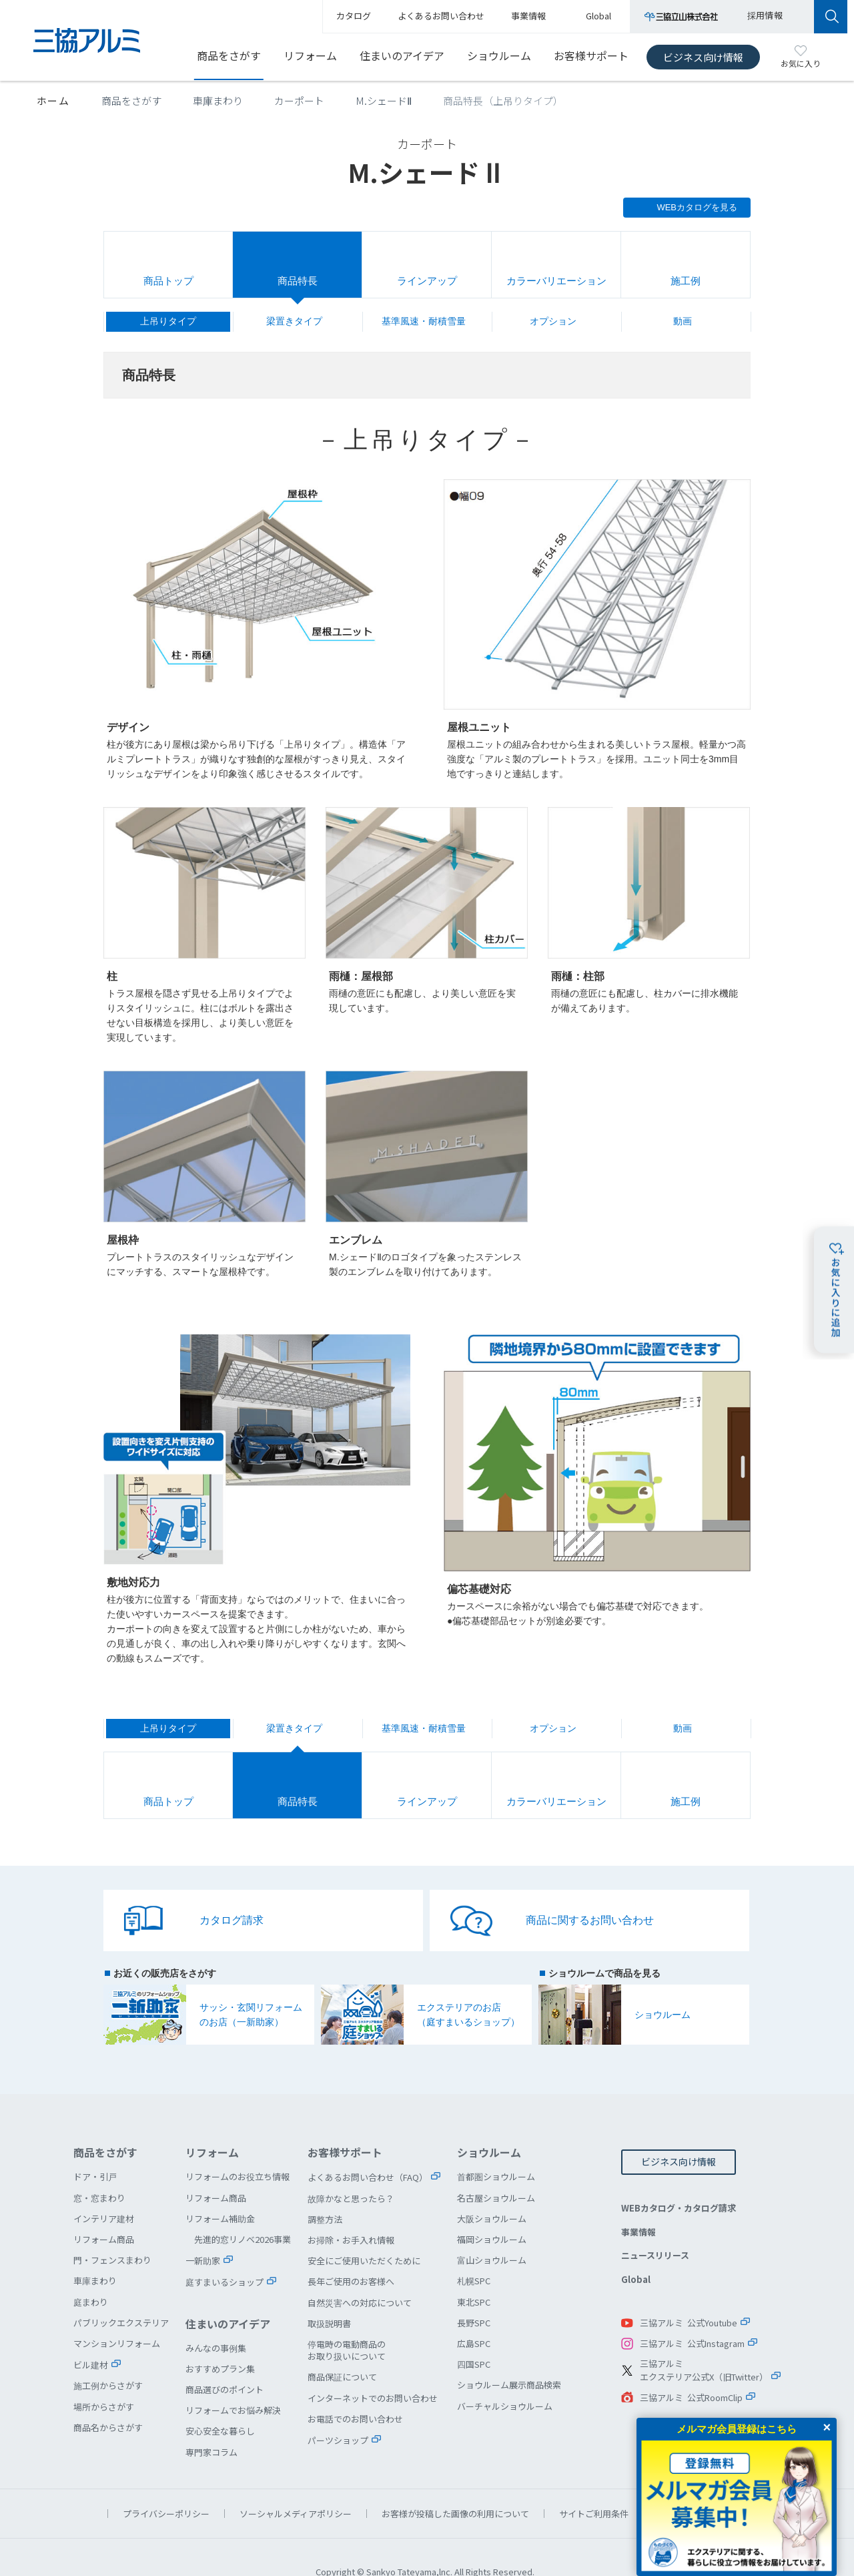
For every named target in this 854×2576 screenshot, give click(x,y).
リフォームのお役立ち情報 (237, 2147)
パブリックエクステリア (121, 2293)
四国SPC (473, 2334)
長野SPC (473, 2293)
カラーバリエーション (556, 280)
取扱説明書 (329, 2294)
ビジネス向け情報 (703, 57)
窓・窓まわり (99, 2168)
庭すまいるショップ (224, 2252)
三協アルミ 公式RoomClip (691, 2368)
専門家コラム (211, 2422)
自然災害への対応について (360, 2273)
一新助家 (202, 2231)
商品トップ (168, 280)
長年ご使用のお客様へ (351, 2252)
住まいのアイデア (402, 55)
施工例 (686, 280)
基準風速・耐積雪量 (424, 321)
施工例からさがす (108, 2356)
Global (636, 2250)
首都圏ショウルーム (496, 2147)
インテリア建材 (103, 2189)
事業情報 (638, 2202)
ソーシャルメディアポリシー (296, 2484)
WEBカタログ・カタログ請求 (678, 2178)
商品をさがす (229, 55)
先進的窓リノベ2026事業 (242, 2210)
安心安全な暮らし (220, 2401)
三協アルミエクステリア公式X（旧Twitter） (704, 2340)
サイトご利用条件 (593, 2484)
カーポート (299, 100)
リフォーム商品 (103, 2210)
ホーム (53, 100)
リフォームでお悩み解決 (233, 2380)
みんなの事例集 (215, 2318)
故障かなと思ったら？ (351, 2169)
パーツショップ (338, 2410)
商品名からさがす (108, 2398)
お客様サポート (591, 55)
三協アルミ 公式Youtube (688, 2293)
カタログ (353, 15)
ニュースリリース (655, 2226)
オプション (553, 321)
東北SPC (473, 2272)
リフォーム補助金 (220, 2189)
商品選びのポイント (224, 2360)
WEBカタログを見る (697, 207)
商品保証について (342, 2347)
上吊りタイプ (168, 321)
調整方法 (325, 2189)
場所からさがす (103, 2377)
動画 (682, 321)
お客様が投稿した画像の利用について (455, 2484)
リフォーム (310, 55)
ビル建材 (90, 2335)
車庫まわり (218, 100)
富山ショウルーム (491, 2230)
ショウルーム (499, 55)
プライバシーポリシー (166, 2484)
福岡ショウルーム (491, 2210)
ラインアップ (427, 280)
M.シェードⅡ (384, 100)
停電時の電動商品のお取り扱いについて (347, 2320)
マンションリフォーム (116, 2314)
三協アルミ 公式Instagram (692, 2314)
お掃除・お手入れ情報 (351, 2210)
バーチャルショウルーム (504, 2376)
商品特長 (298, 280)
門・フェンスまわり (112, 2230)
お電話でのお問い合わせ (355, 2389)
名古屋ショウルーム (496, 2168)
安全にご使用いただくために (364, 2231)
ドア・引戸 (95, 2147)
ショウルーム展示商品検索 (509, 2355)
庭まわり (90, 2272)
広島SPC (473, 2314)
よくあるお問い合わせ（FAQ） (368, 2147)
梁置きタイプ (294, 321)
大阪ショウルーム (491, 2189)
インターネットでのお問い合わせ (373, 2368)
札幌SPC (473, 2251)
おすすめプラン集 (220, 2339)
